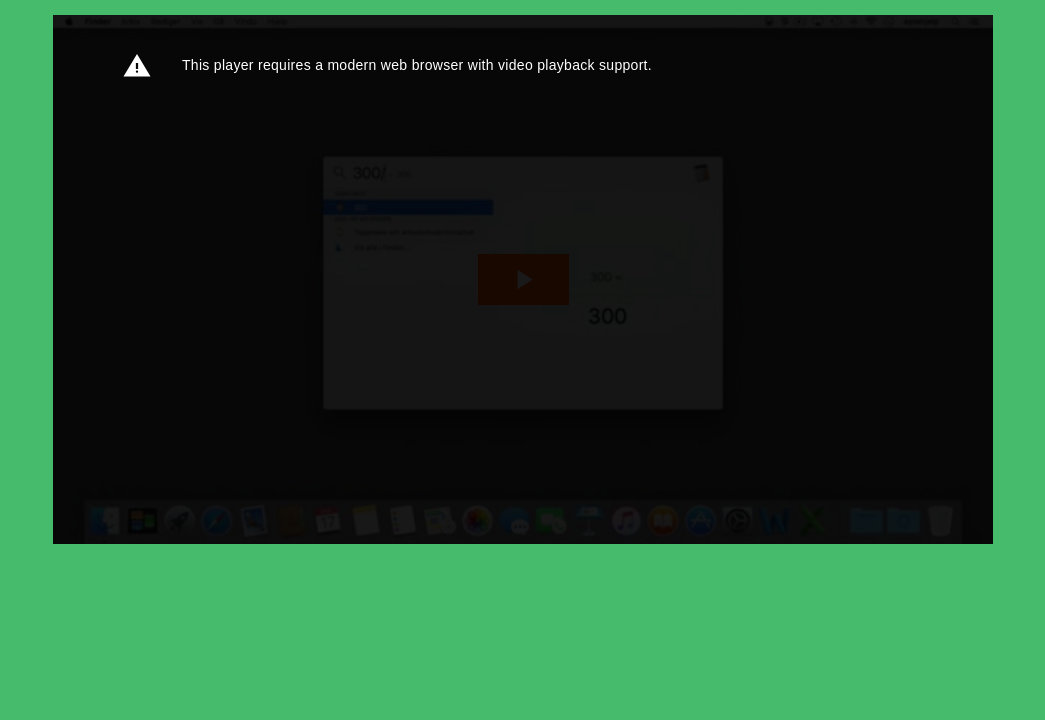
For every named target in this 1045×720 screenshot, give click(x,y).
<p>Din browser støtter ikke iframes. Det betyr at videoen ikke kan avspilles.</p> (523, 279)
